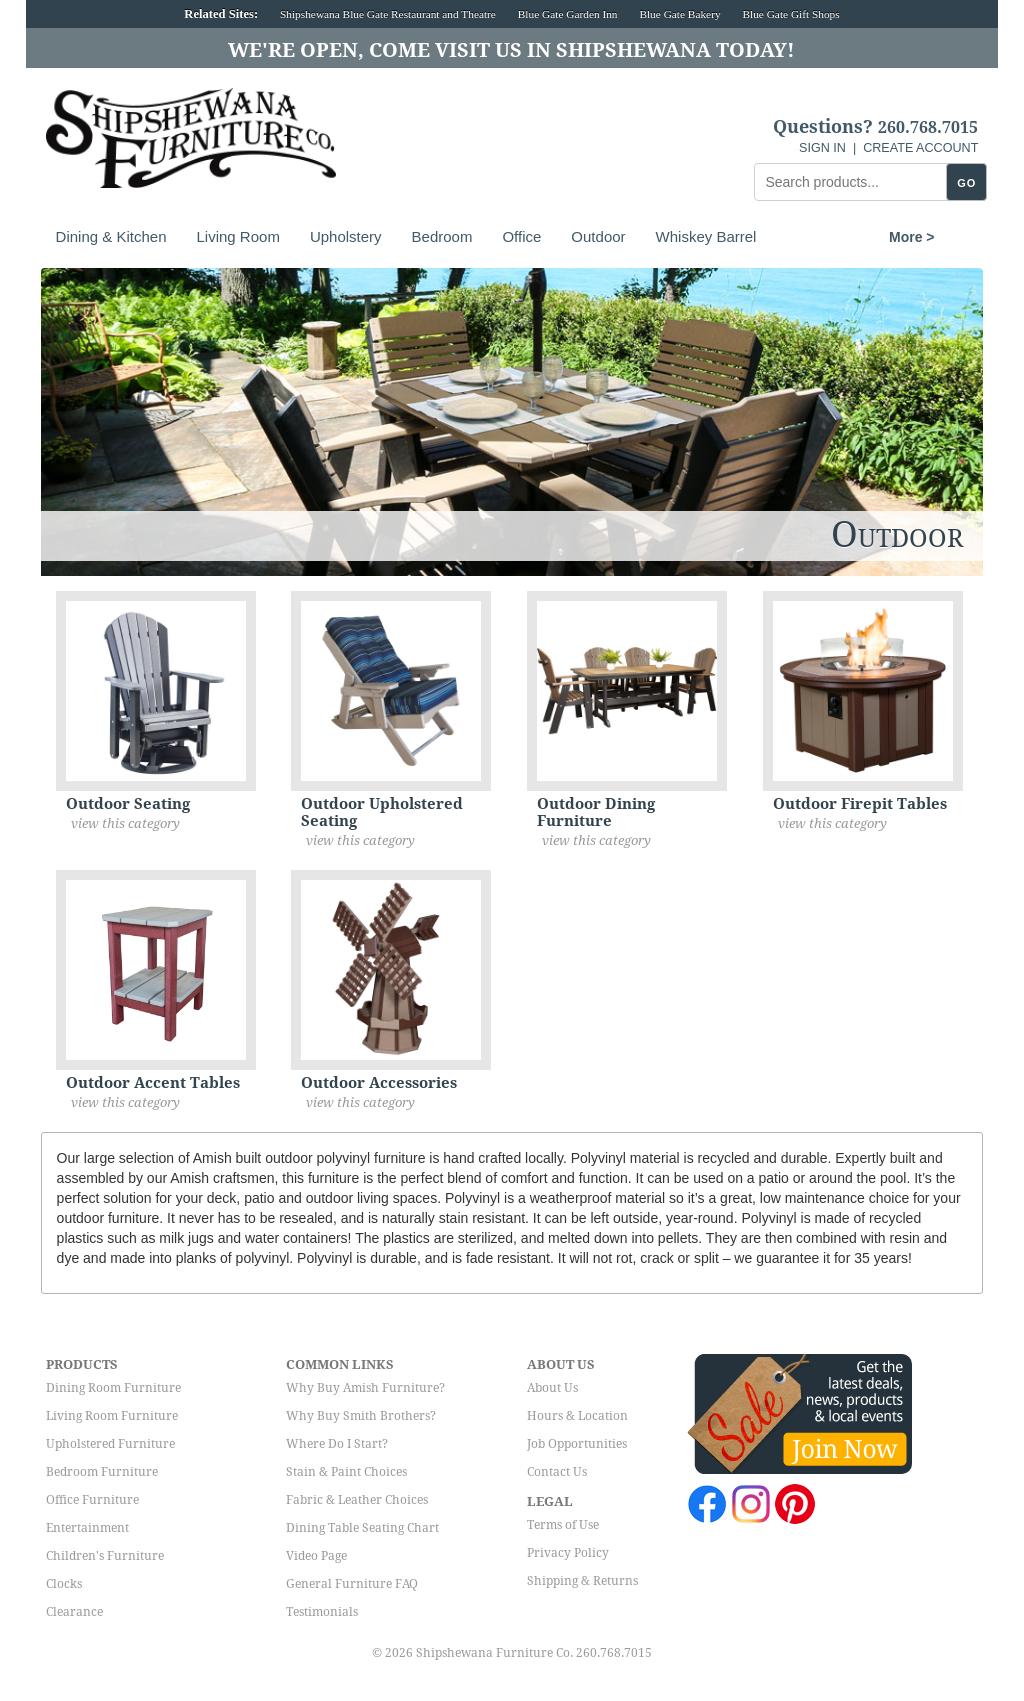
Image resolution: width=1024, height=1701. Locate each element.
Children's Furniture (105, 1556)
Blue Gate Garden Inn (568, 14)
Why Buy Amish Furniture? (365, 1388)
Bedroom (442, 236)
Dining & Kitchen (111, 236)
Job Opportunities (577, 1444)
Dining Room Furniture (113, 1388)
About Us (552, 1388)
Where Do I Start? (337, 1444)
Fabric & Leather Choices (357, 1500)
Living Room (238, 236)
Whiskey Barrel (706, 236)
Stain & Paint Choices (346, 1472)
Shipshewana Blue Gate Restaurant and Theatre (388, 14)
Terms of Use (563, 1525)
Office (521, 236)
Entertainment (87, 1528)
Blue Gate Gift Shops (790, 14)
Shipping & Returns (582, 1581)
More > (809, 237)
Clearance (74, 1612)
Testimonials (322, 1612)
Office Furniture (92, 1500)
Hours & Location (577, 1416)
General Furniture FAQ (352, 1584)
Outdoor (598, 236)
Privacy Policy (568, 1553)
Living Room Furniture (112, 1416)
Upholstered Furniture (110, 1444)
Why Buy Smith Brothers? (361, 1416)
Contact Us (557, 1472)
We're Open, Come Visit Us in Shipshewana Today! (511, 50)
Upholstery (346, 236)
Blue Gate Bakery (679, 14)
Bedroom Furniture (102, 1472)
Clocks (64, 1584)
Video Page (316, 1556)
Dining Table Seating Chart (362, 1528)
